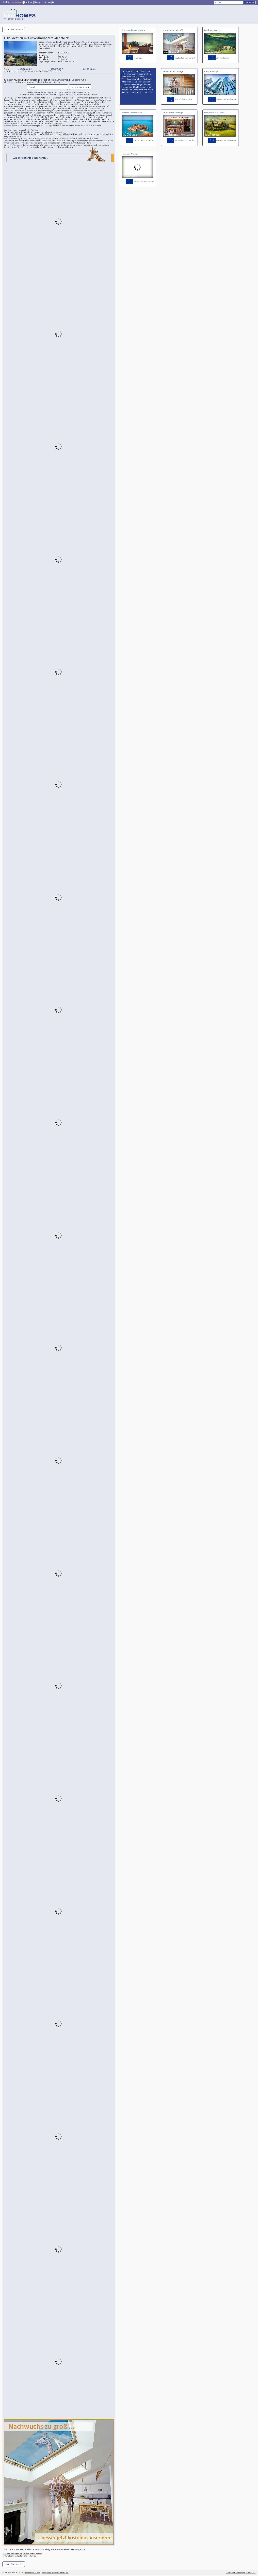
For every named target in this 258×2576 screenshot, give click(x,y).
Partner (28, 2)
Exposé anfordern (80, 87)
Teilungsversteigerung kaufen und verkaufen (22, 2554)
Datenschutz (239, 2573)
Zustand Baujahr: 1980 (14, 125)
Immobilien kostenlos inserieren (55, 2573)
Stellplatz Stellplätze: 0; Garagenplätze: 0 (42, 125)
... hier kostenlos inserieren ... (59, 158)
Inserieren (17, 2)
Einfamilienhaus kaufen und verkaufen (19, 2556)
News (37, 2)
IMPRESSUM (250, 2573)
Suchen (6, 2)
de (45, 2)
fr (53, 2)
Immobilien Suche (32, 2573)
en (49, 2)
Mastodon (230, 2573)
